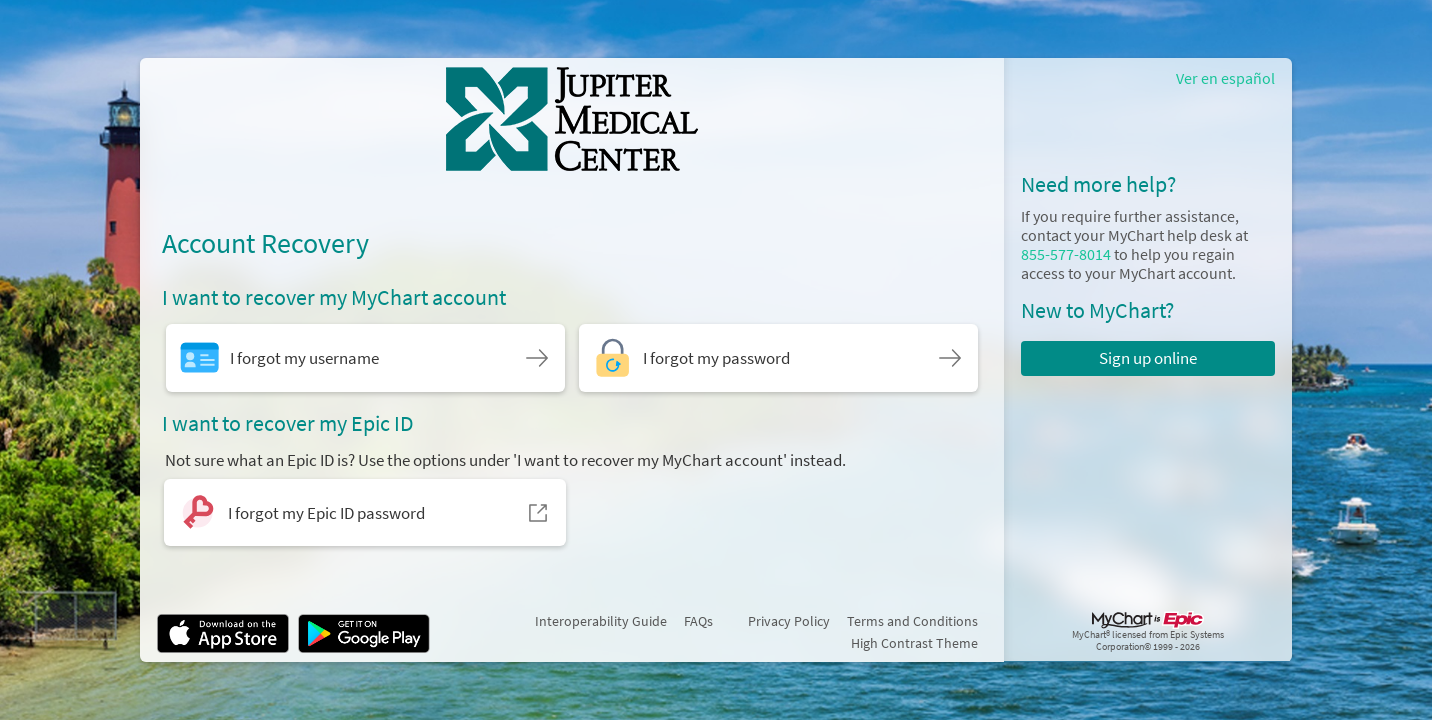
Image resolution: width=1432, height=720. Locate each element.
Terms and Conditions (912, 621)
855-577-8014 (1066, 254)
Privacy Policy (789, 621)
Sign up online (1148, 358)
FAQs (698, 621)
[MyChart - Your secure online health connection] (572, 119)
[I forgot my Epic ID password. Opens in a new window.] (365, 513)
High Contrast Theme (914, 643)
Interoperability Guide (601, 621)
